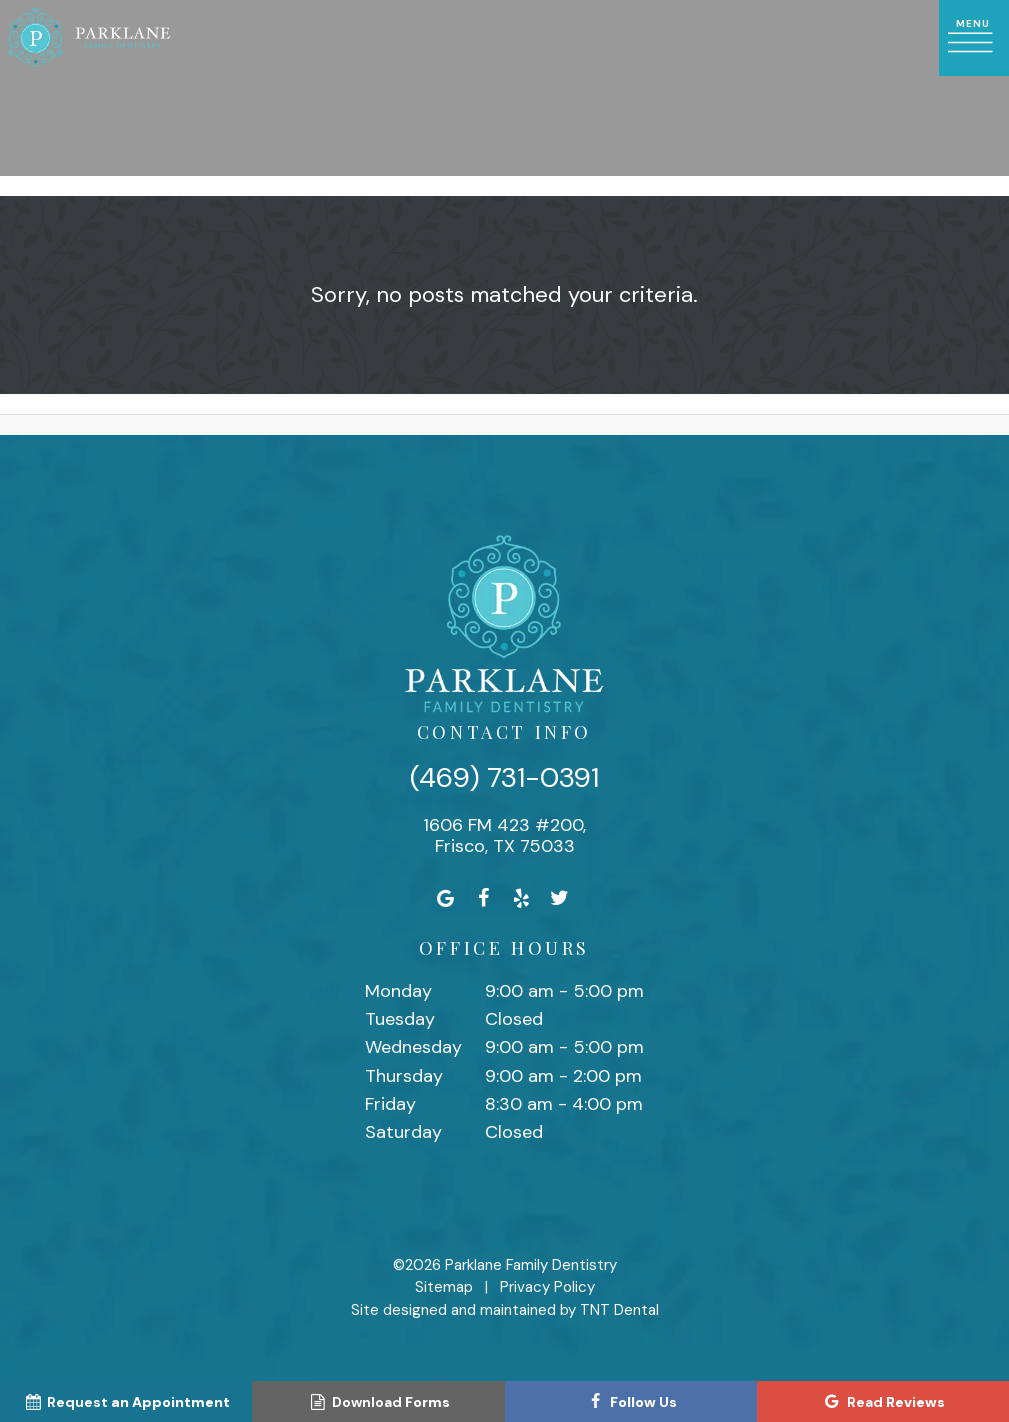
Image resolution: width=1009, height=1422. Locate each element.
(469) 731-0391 (504, 778)
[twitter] (559, 898)
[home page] (89, 38)
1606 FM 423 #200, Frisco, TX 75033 (504, 836)
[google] (445, 898)
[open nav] (974, 38)
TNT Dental (619, 1310)
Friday (390, 1104)
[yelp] (521, 898)
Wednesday (413, 1047)
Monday (398, 991)
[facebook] (483, 898)
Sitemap (444, 1287)
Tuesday (400, 1019)
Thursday (404, 1076)
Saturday (403, 1132)
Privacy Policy (547, 1287)
